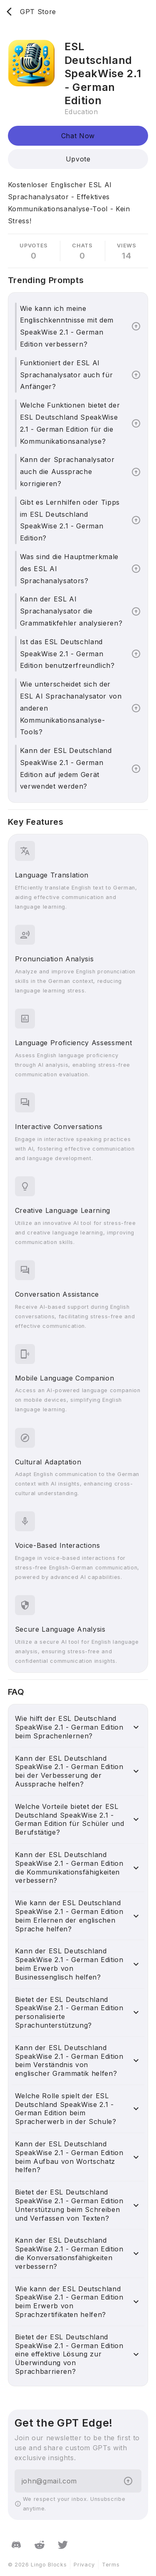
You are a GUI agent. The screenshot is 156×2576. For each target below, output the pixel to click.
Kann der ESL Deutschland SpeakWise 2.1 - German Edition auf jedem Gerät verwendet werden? (66, 768)
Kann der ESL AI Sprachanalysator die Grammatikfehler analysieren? (71, 611)
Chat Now (78, 136)
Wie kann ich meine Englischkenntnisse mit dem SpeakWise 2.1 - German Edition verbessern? (67, 326)
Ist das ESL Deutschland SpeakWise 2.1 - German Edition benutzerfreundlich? (67, 654)
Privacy (84, 2564)
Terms (110, 2564)
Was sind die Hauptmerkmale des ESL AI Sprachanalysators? (69, 568)
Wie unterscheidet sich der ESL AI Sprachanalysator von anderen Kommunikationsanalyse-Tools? (71, 708)
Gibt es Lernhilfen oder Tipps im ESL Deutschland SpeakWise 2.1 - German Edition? (70, 520)
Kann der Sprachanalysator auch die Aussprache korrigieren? (67, 471)
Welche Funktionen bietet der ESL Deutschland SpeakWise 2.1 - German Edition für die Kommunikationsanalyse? (70, 423)
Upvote (78, 159)
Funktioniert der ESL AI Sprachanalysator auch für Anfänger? (66, 375)
